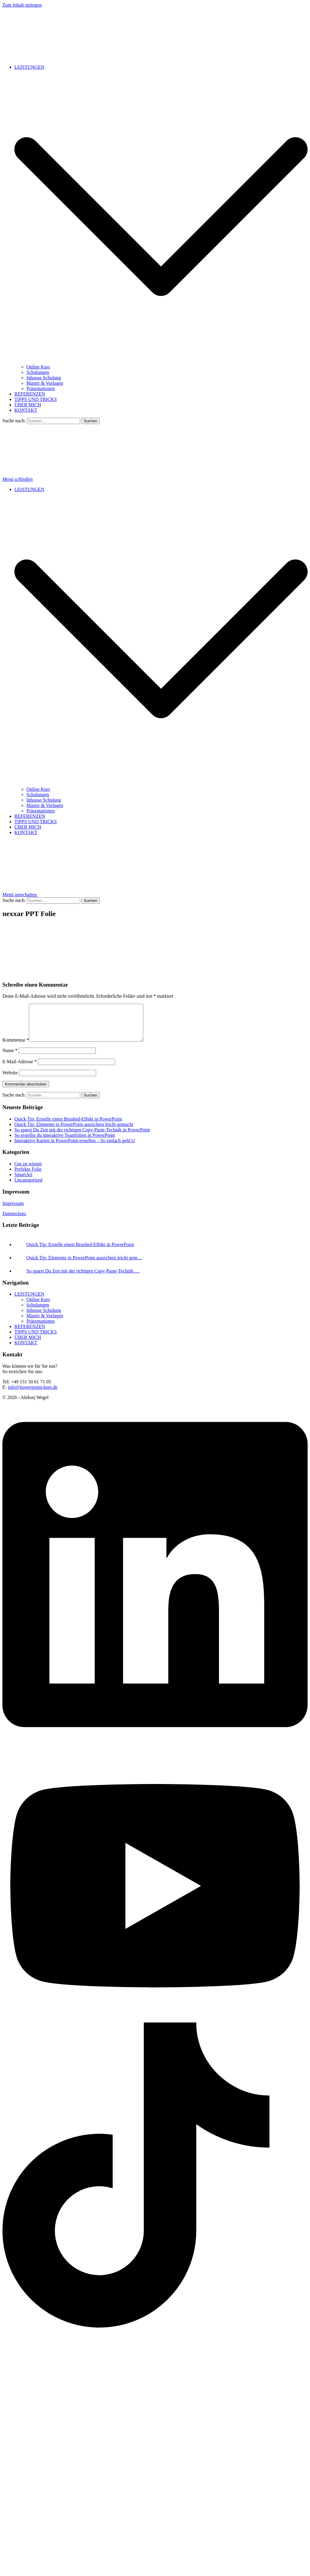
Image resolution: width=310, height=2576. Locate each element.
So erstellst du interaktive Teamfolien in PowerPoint (64, 1142)
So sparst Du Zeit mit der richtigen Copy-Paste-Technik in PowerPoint (82, 1136)
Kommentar (15, 1047)
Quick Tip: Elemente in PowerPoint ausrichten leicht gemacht (73, 1131)
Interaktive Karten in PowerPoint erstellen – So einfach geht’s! (74, 1147)
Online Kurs (38, 366)
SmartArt (23, 1181)
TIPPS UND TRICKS (35, 399)
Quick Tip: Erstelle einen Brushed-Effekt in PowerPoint (68, 1126)
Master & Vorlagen (44, 383)
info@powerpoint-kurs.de (32, 1394)
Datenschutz (14, 1220)
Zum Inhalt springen (22, 5)
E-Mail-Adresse (19, 1068)
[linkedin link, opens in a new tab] (155, 1754)
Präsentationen (40, 388)
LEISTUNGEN (29, 67)
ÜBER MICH (27, 404)
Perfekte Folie (27, 1176)
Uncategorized (28, 1187)
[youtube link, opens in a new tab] (155, 2026)
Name (9, 1057)
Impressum (13, 1210)
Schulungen (37, 372)
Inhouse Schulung (43, 377)
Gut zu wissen (28, 1170)
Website (10, 1079)
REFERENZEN (29, 393)
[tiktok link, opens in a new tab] (155, 2333)
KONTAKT (25, 410)
